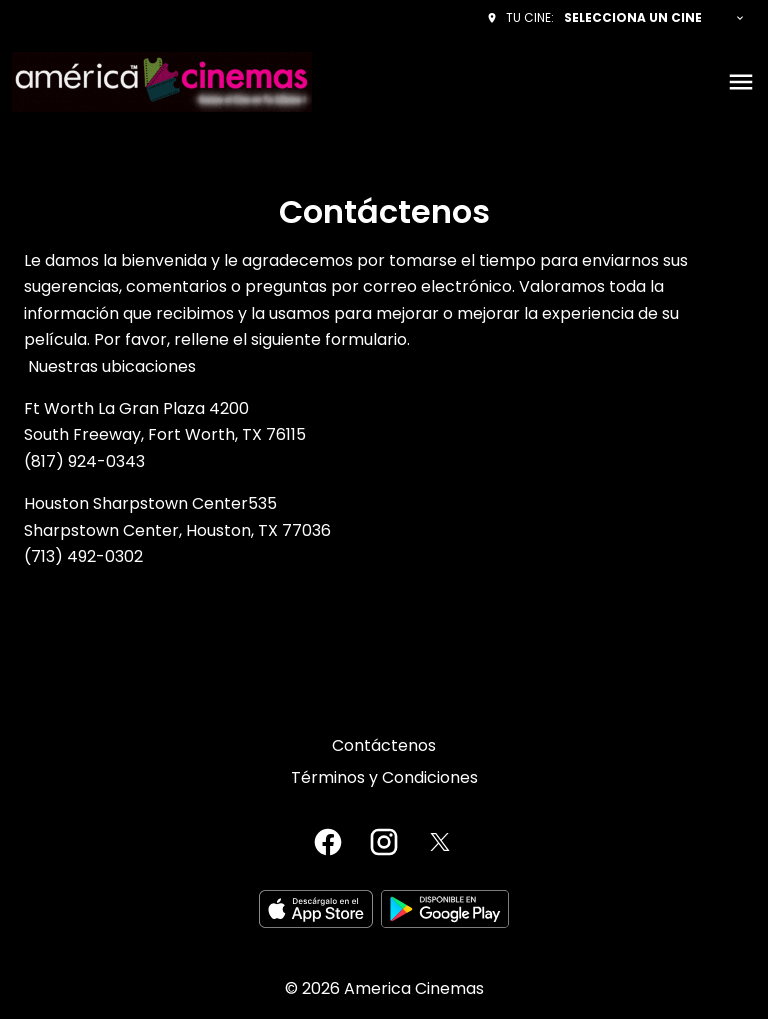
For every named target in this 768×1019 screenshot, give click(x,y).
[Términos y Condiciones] (384, 778)
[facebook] (328, 842)
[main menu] (741, 82)
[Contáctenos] (384, 746)
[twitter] (440, 842)
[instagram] (384, 842)
